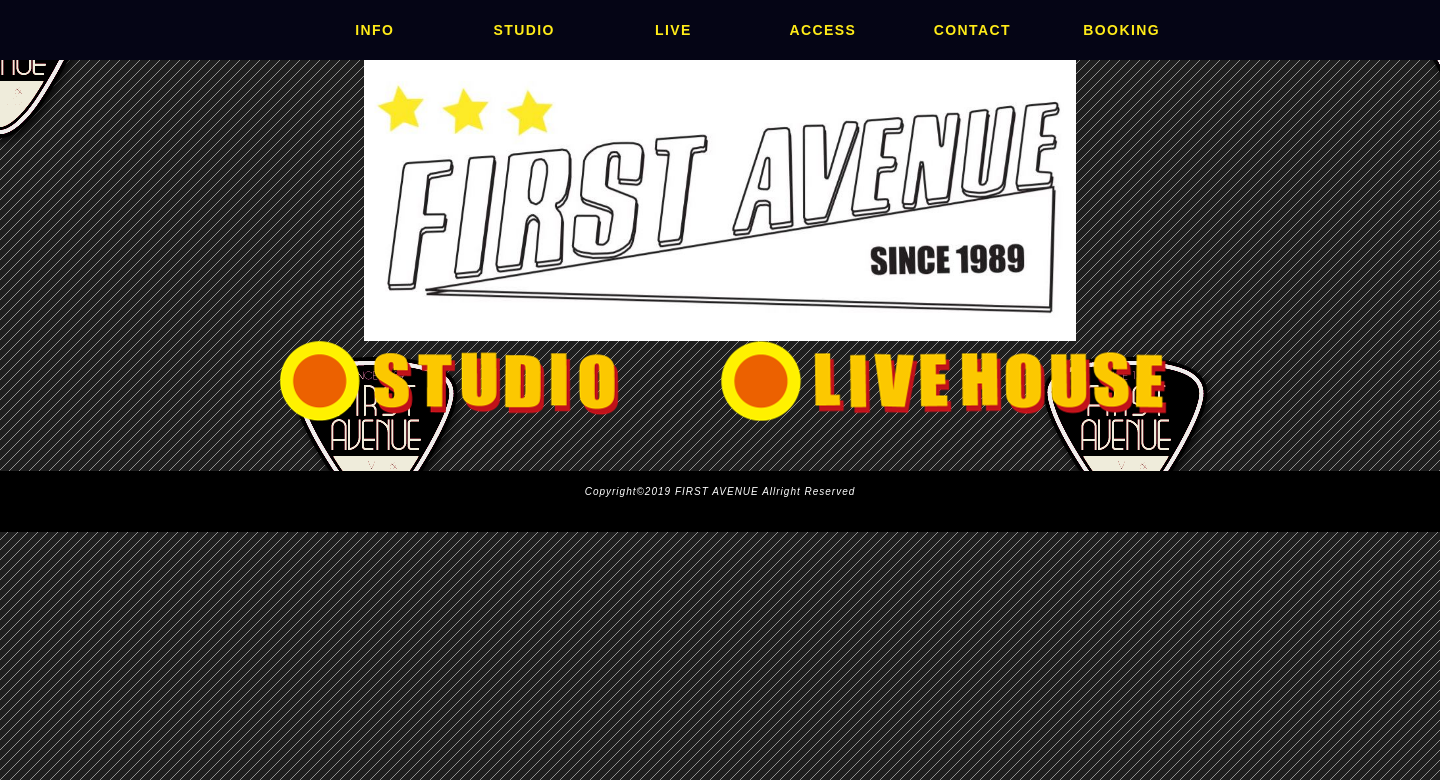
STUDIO (523, 30)
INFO (374, 30)
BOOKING (1121, 30)
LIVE (673, 30)
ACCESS (822, 30)
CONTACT (972, 30)
